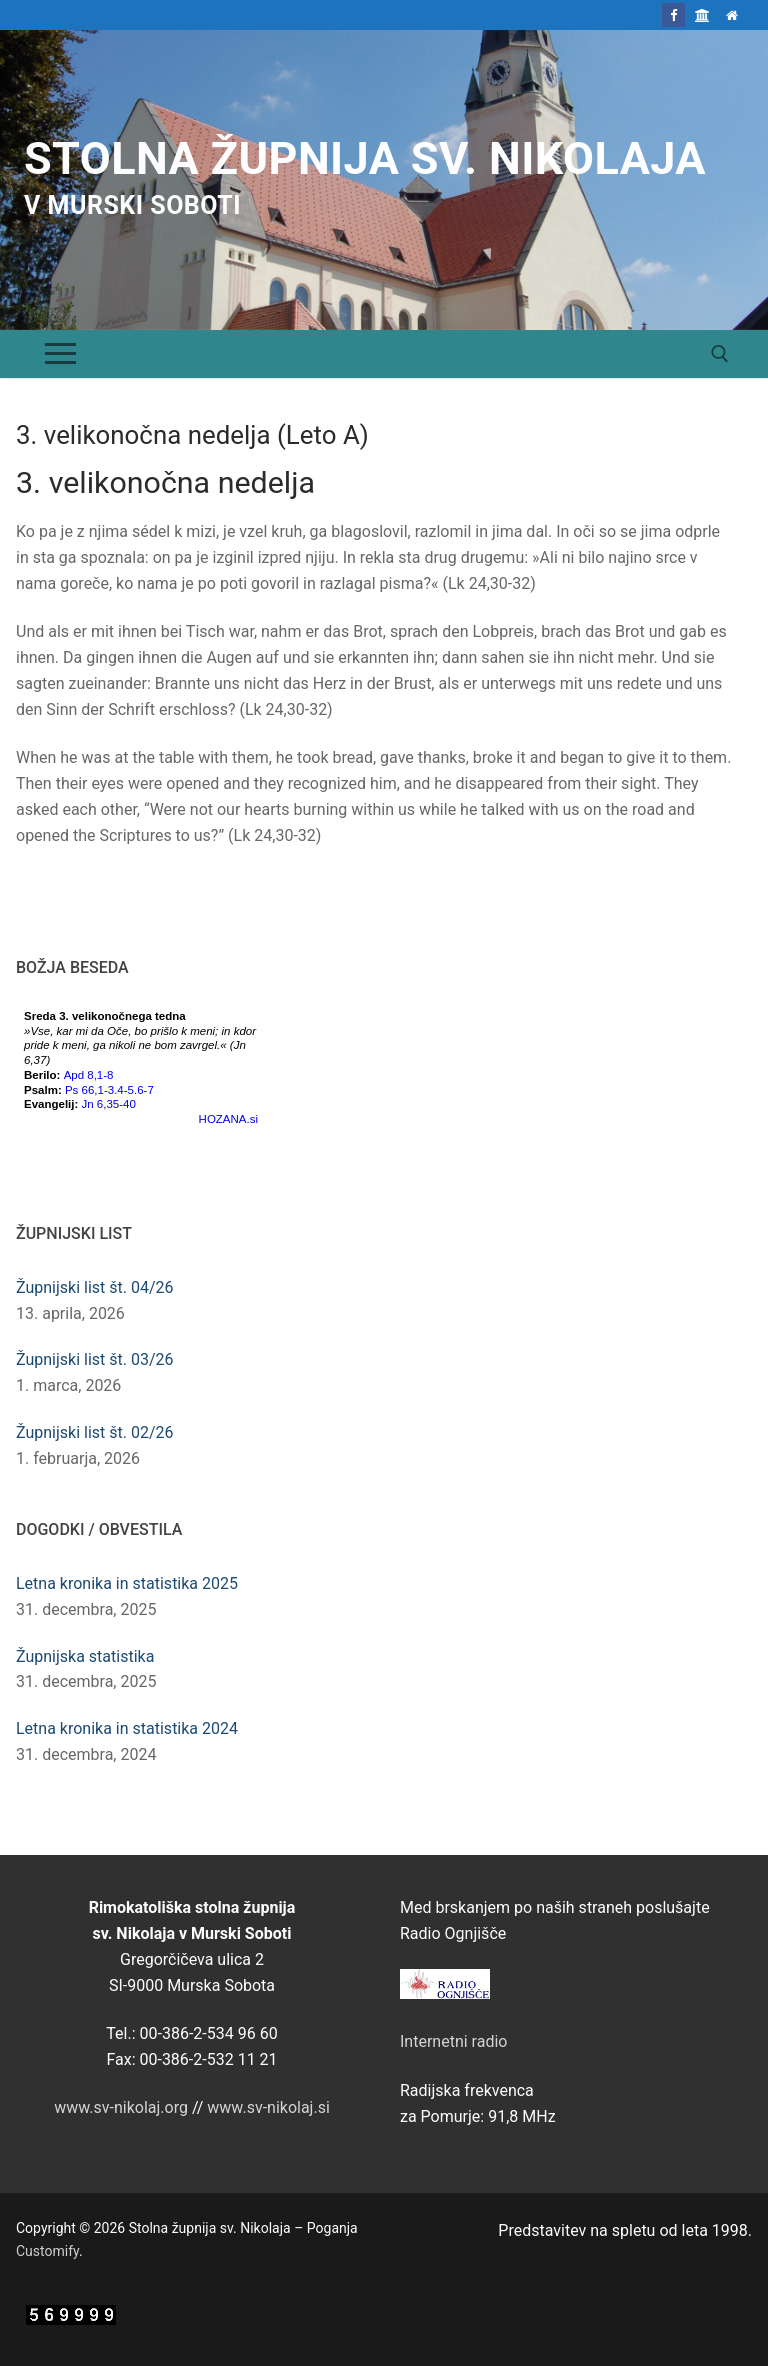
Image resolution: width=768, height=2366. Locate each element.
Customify (47, 2251)
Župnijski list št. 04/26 (95, 1287)
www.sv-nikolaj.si (268, 2107)
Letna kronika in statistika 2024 (127, 1728)
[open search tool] (720, 354)
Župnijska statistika (85, 1656)
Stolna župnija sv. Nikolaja (365, 158)
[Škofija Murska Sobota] (702, 14)
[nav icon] (60, 354)
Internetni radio (453, 2041)
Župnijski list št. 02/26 (95, 1432)
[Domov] (732, 14)
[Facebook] (673, 14)
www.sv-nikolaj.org (121, 2107)
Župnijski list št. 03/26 (95, 1359)
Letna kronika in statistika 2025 (127, 1583)
